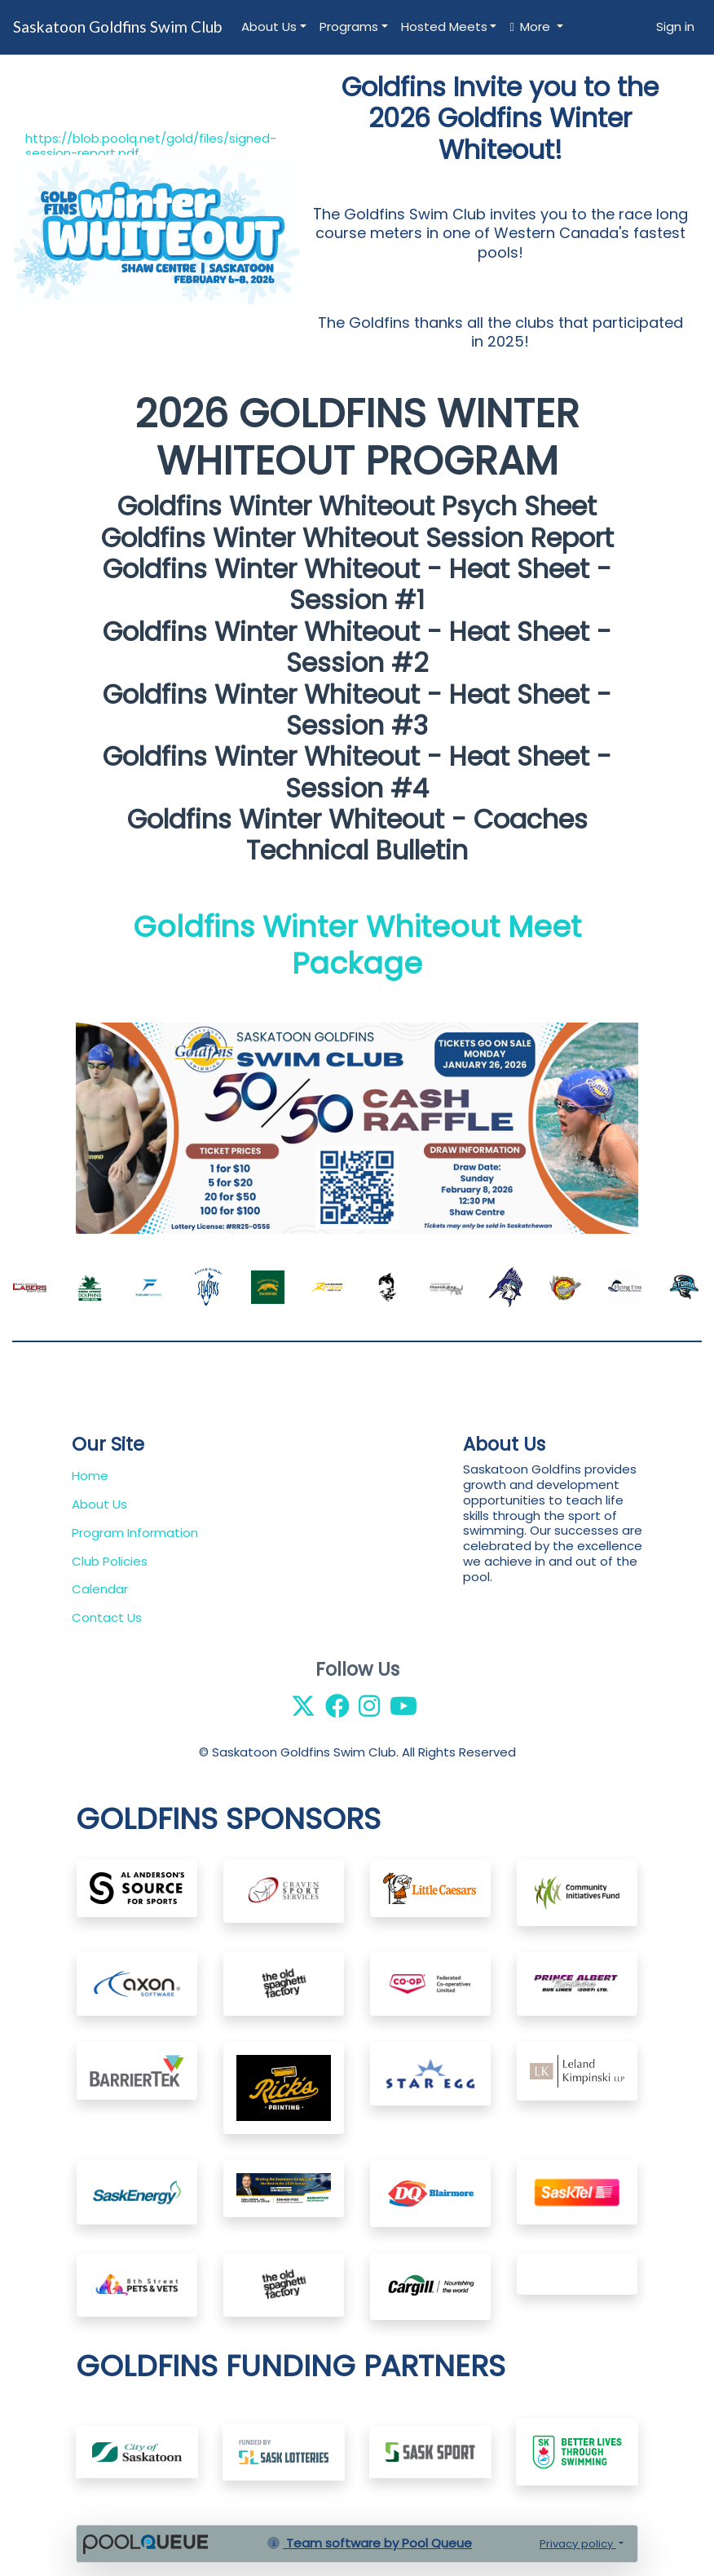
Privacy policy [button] (578, 2544)
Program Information (135, 1532)
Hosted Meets (444, 26)
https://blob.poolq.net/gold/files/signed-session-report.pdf (150, 146)
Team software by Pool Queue (369, 2543)
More (531, 26)
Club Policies (110, 1561)
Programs (349, 26)
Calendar (100, 1588)
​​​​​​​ (283, 2450)
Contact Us (107, 1617)
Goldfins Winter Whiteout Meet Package (357, 945)
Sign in (675, 26)
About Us (269, 26)
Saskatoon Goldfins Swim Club (117, 26)
